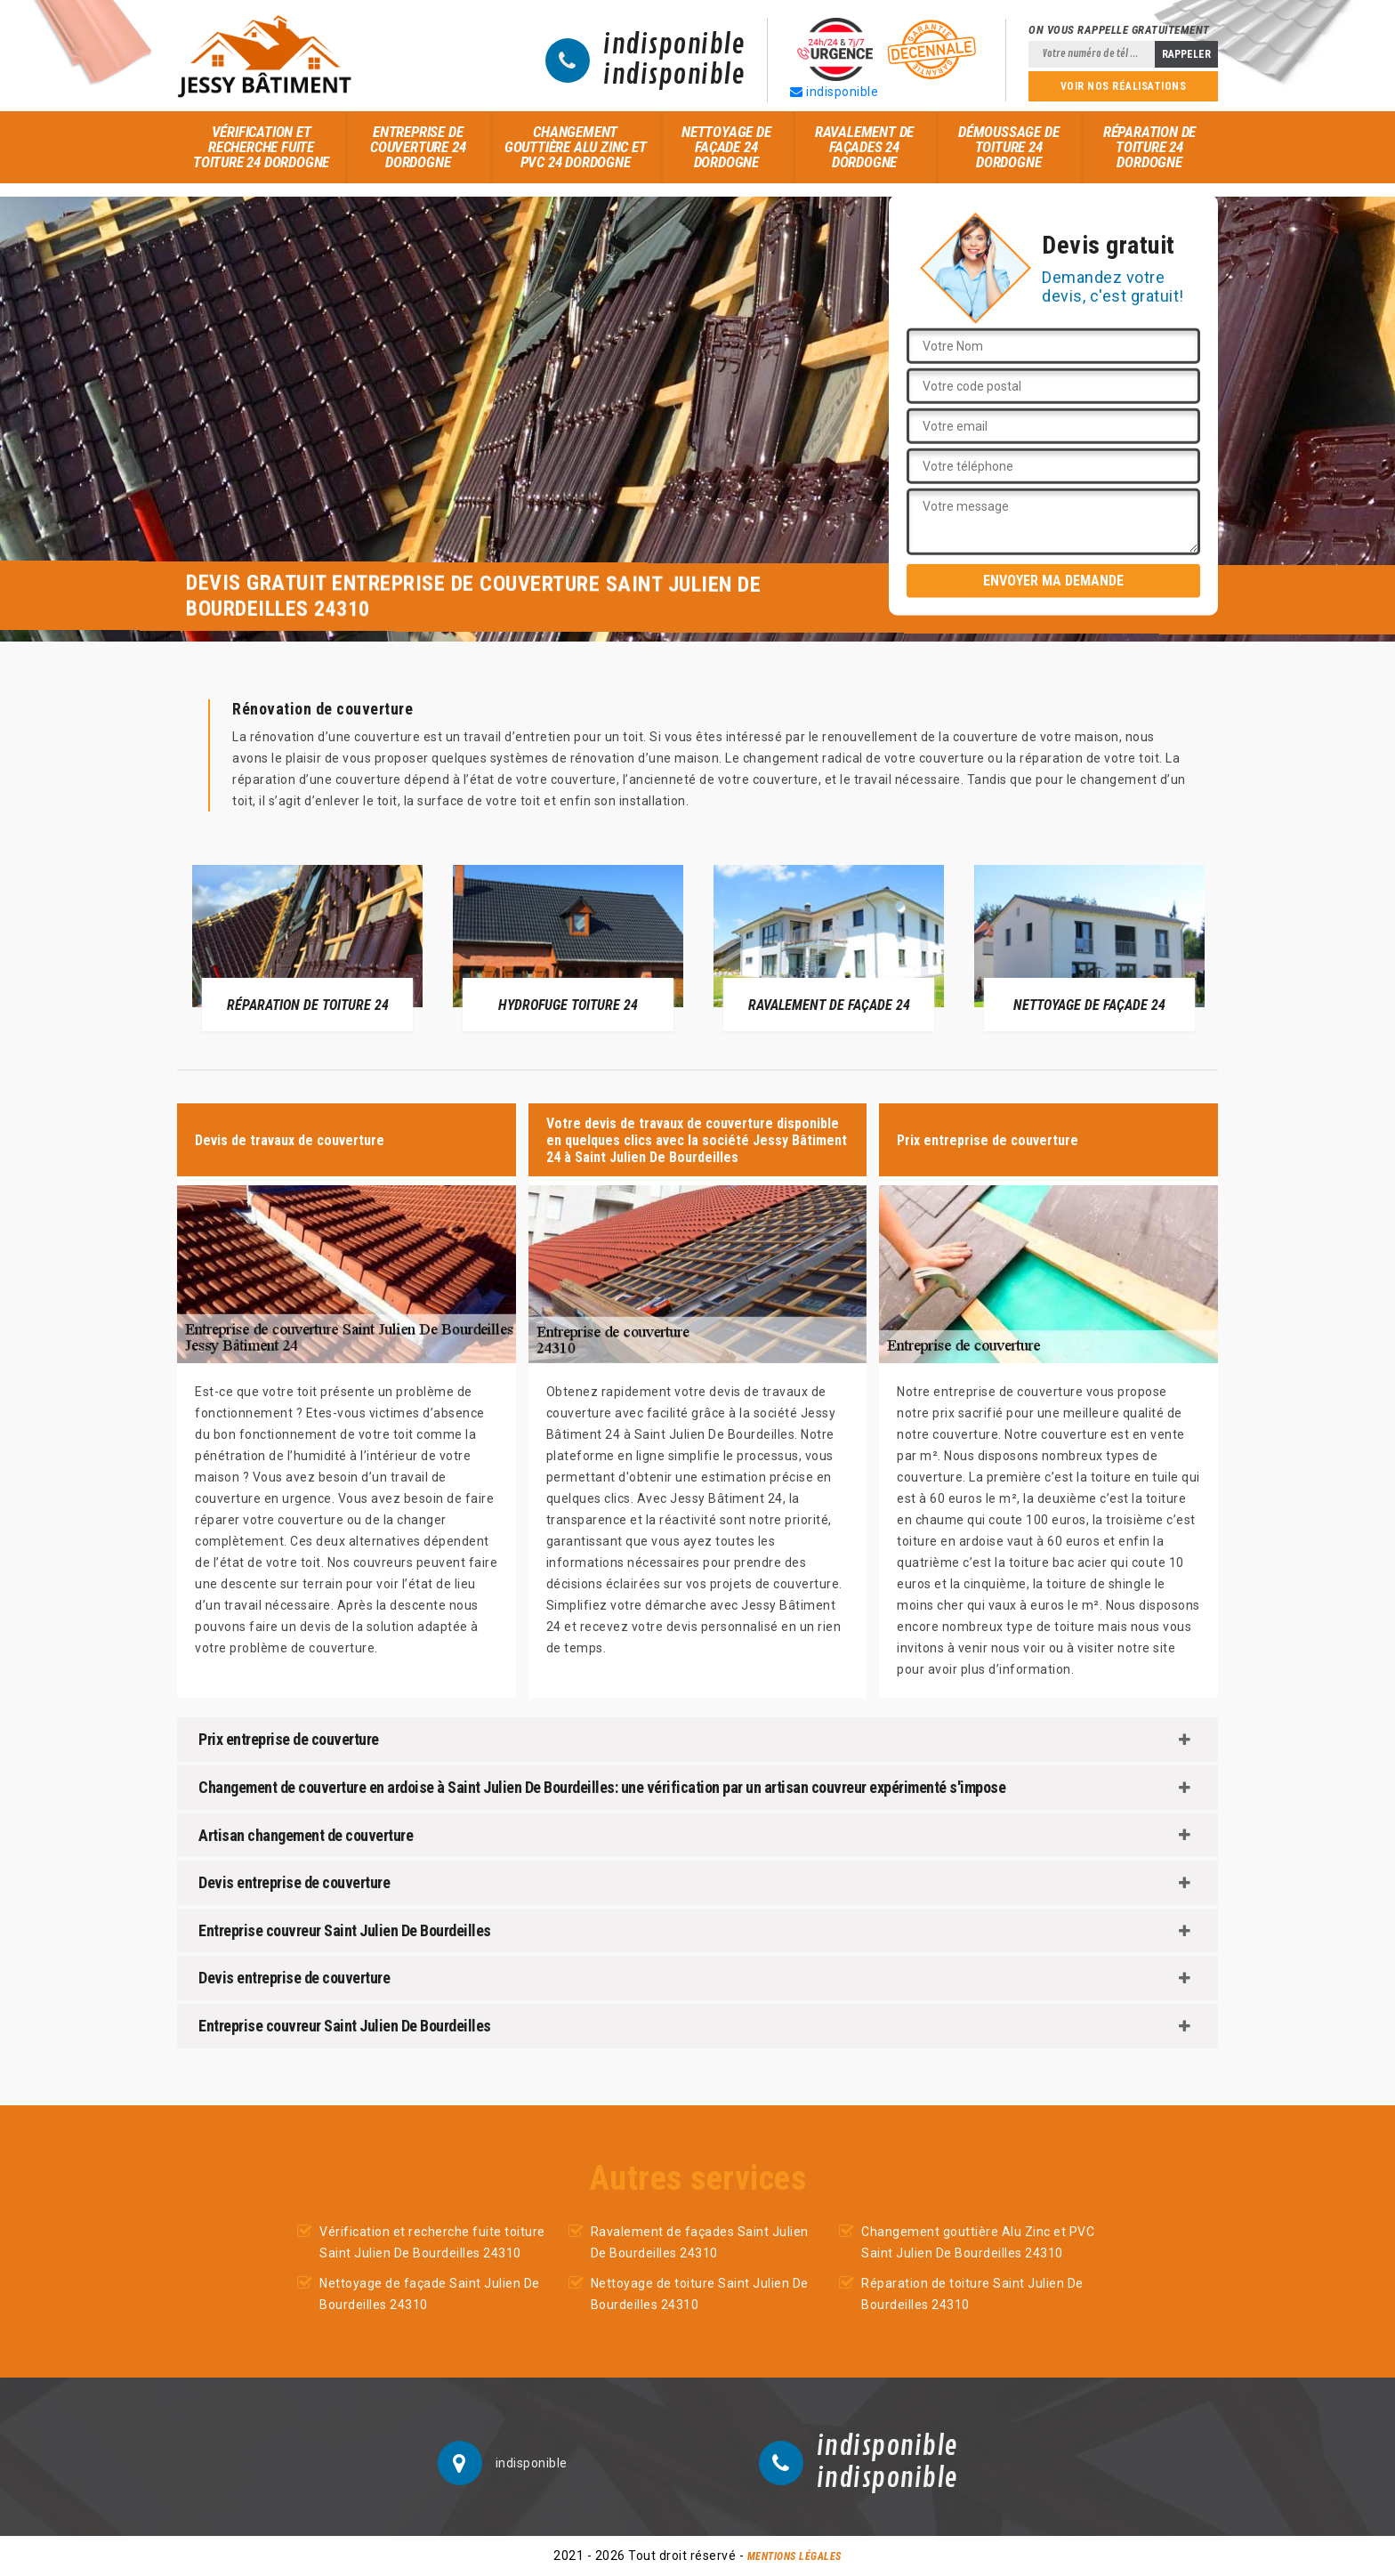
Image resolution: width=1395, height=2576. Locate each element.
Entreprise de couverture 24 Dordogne (417, 147)
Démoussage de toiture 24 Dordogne (1008, 147)
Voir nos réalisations (1123, 86)
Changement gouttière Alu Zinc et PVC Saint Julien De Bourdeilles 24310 (977, 2242)
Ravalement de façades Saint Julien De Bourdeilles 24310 (700, 2242)
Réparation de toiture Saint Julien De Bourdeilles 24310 (972, 2294)
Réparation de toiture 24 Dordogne (1149, 147)
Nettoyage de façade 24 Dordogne (726, 147)
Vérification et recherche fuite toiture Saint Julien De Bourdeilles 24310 (432, 2242)
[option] (307, 947)
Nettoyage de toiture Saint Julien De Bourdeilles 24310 (700, 2294)
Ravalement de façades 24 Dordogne (864, 147)
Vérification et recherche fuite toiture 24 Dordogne (261, 147)
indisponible (674, 45)
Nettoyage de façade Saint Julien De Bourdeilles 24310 (429, 2294)
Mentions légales (794, 2556)
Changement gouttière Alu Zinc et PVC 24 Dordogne (575, 147)
